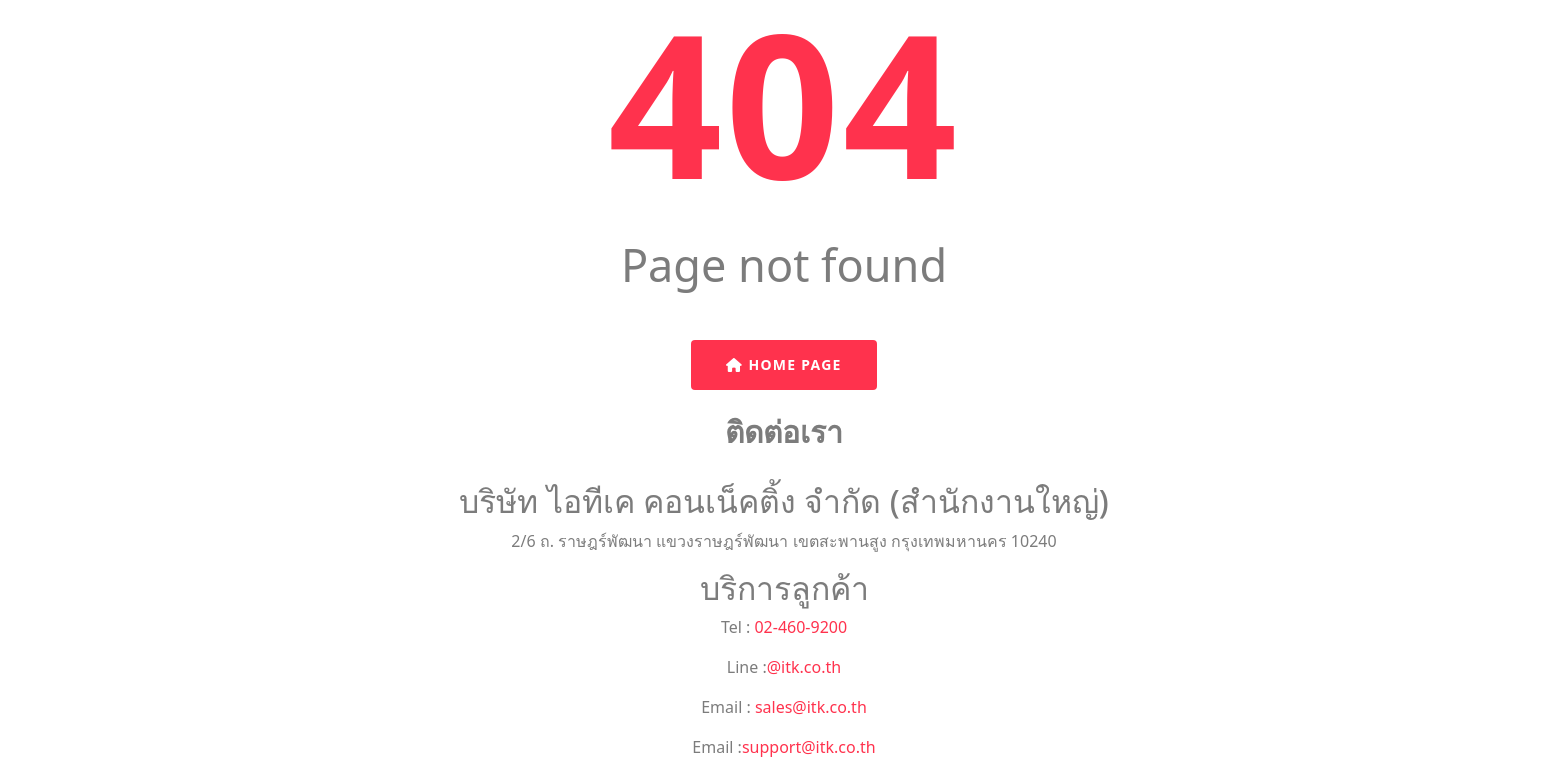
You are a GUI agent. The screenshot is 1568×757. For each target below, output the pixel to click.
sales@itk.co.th (809, 707)
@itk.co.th (804, 667)
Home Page (783, 364)
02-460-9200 (798, 627)
